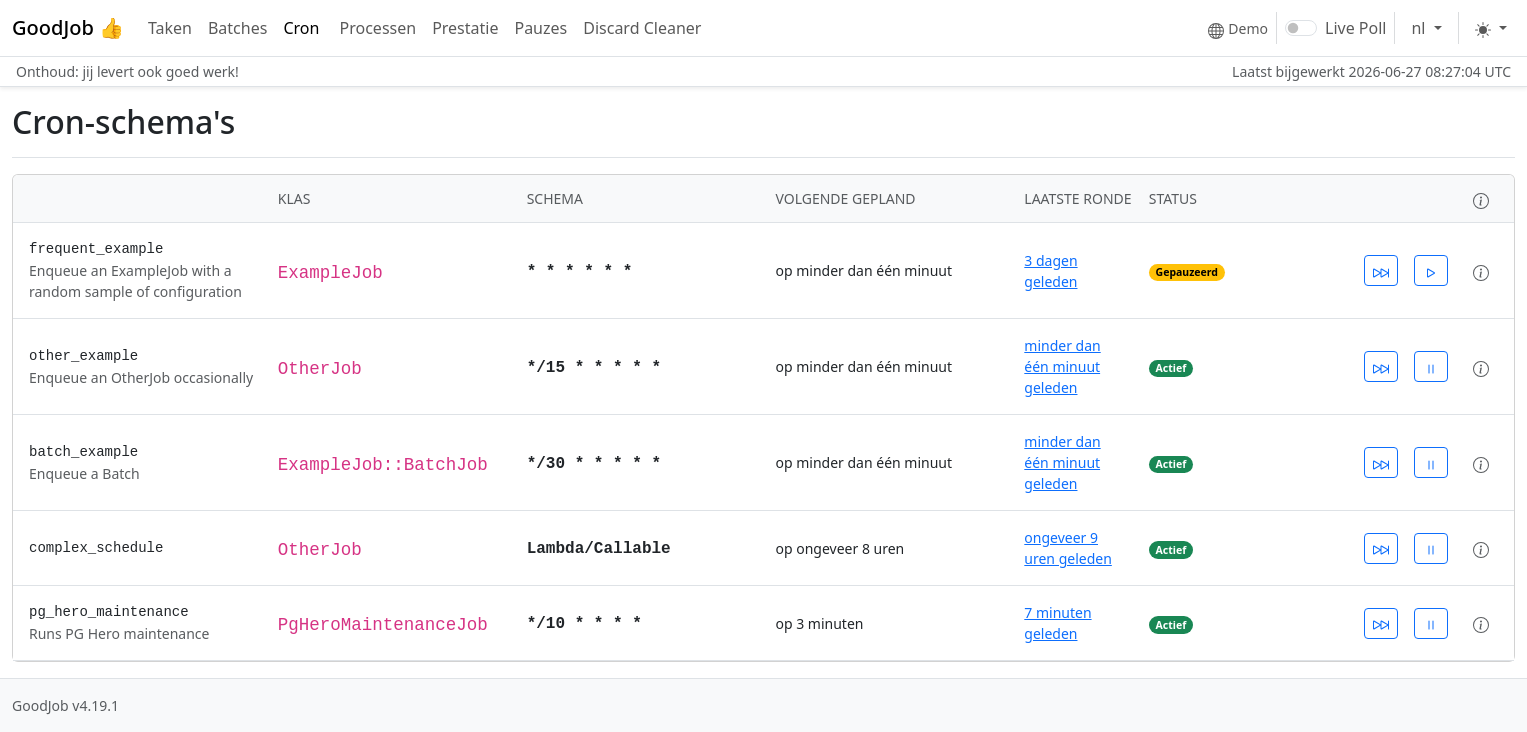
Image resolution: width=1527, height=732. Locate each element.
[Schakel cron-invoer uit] (1431, 366)
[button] (1481, 198)
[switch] (1301, 28)
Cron (303, 28)
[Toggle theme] (1491, 28)
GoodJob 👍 (68, 27)
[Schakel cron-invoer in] (1431, 270)
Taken (170, 28)
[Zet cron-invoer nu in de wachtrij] (1381, 270)
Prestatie (465, 28)
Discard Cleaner (642, 28)
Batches (237, 28)
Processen (378, 28)
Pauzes (540, 28)
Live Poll (1355, 28)
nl (1420, 28)
